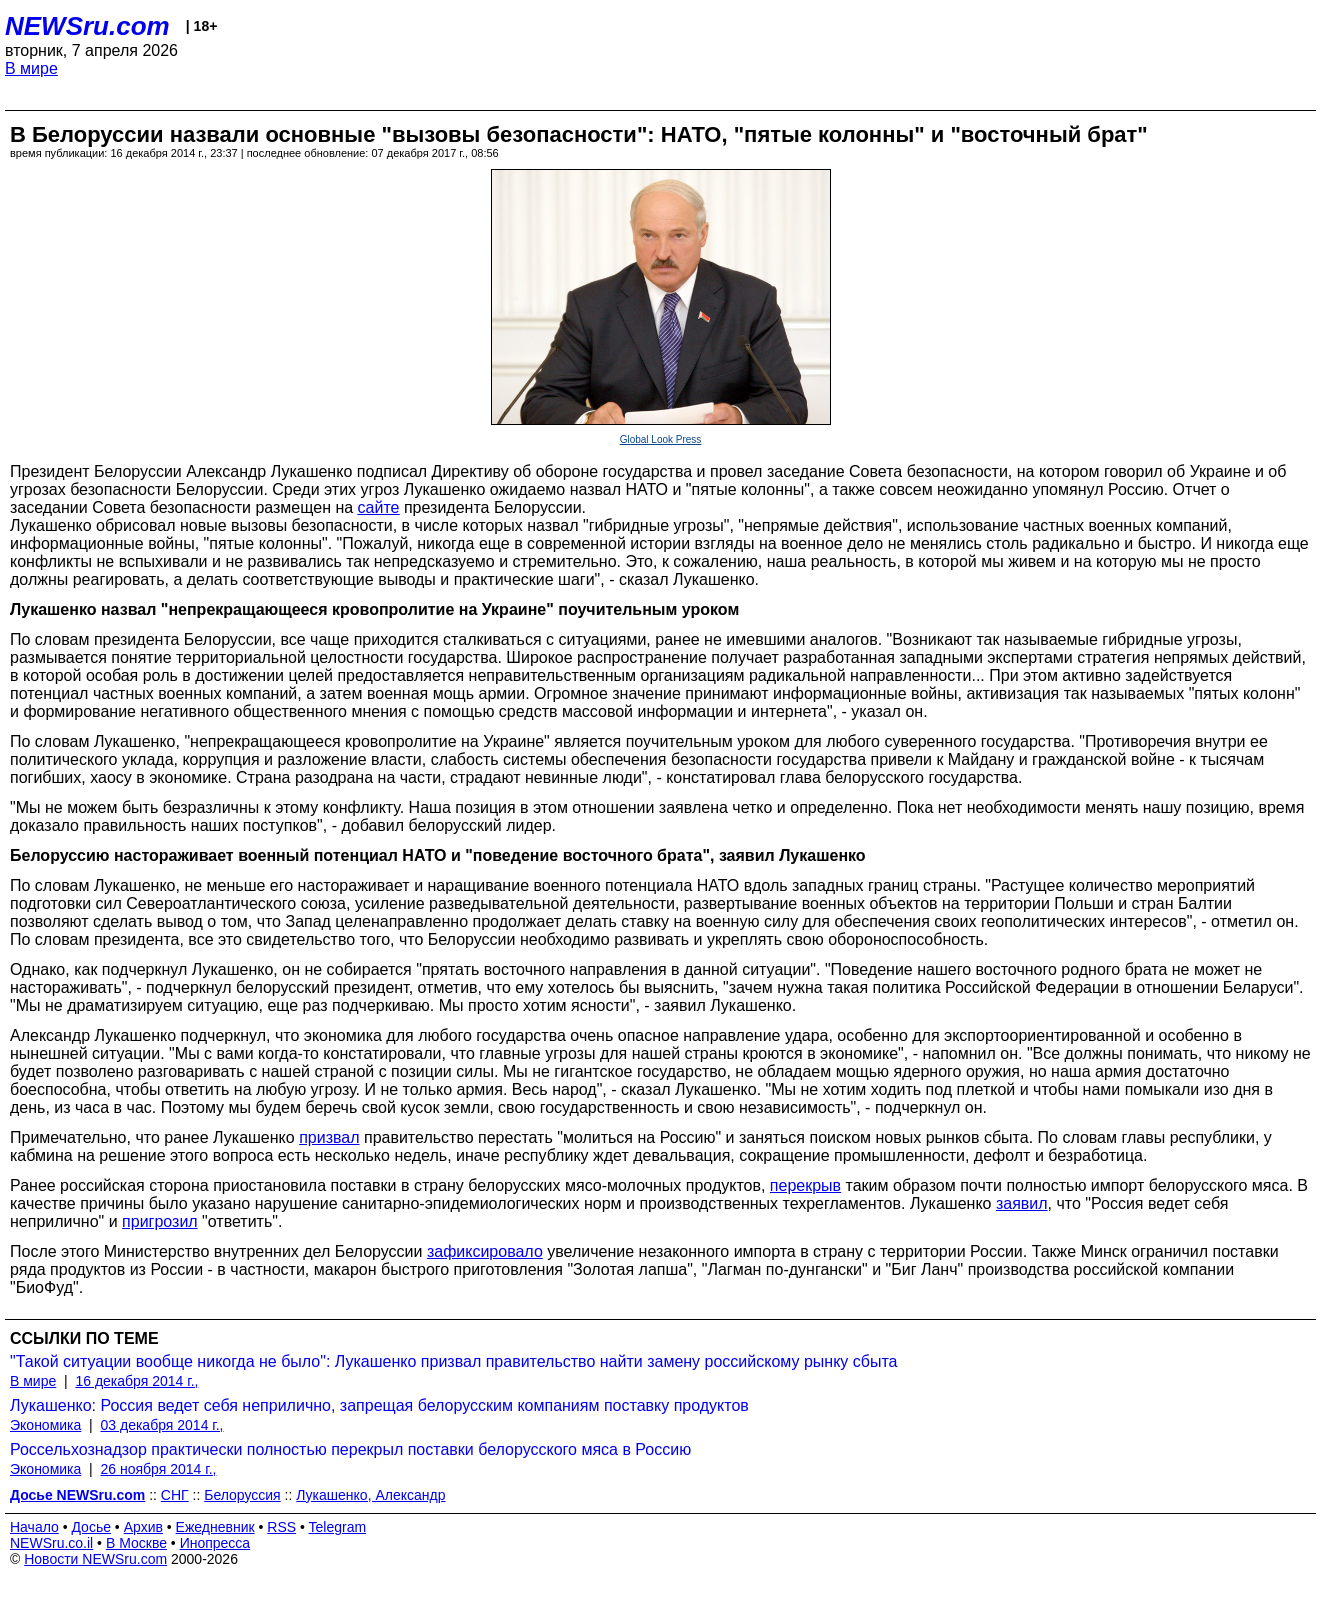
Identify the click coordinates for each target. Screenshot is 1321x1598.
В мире (31, 68)
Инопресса (215, 1543)
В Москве (136, 1543)
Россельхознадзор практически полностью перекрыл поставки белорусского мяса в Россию (350, 1449)
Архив (143, 1527)
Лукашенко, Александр (370, 1495)
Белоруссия (242, 1495)
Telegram (338, 1527)
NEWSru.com (87, 26)
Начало (34, 1527)
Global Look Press (661, 439)
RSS (281, 1527)
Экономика (45, 1425)
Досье (91, 1527)
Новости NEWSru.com (95, 1559)
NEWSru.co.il (51, 1543)
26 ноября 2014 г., (159, 1469)
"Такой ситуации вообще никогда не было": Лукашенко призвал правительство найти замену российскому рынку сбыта (454, 1361)
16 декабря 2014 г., (136, 1381)
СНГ (175, 1495)
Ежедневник (215, 1527)
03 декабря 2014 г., (162, 1425)
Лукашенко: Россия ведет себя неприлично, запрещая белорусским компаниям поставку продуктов (379, 1405)
